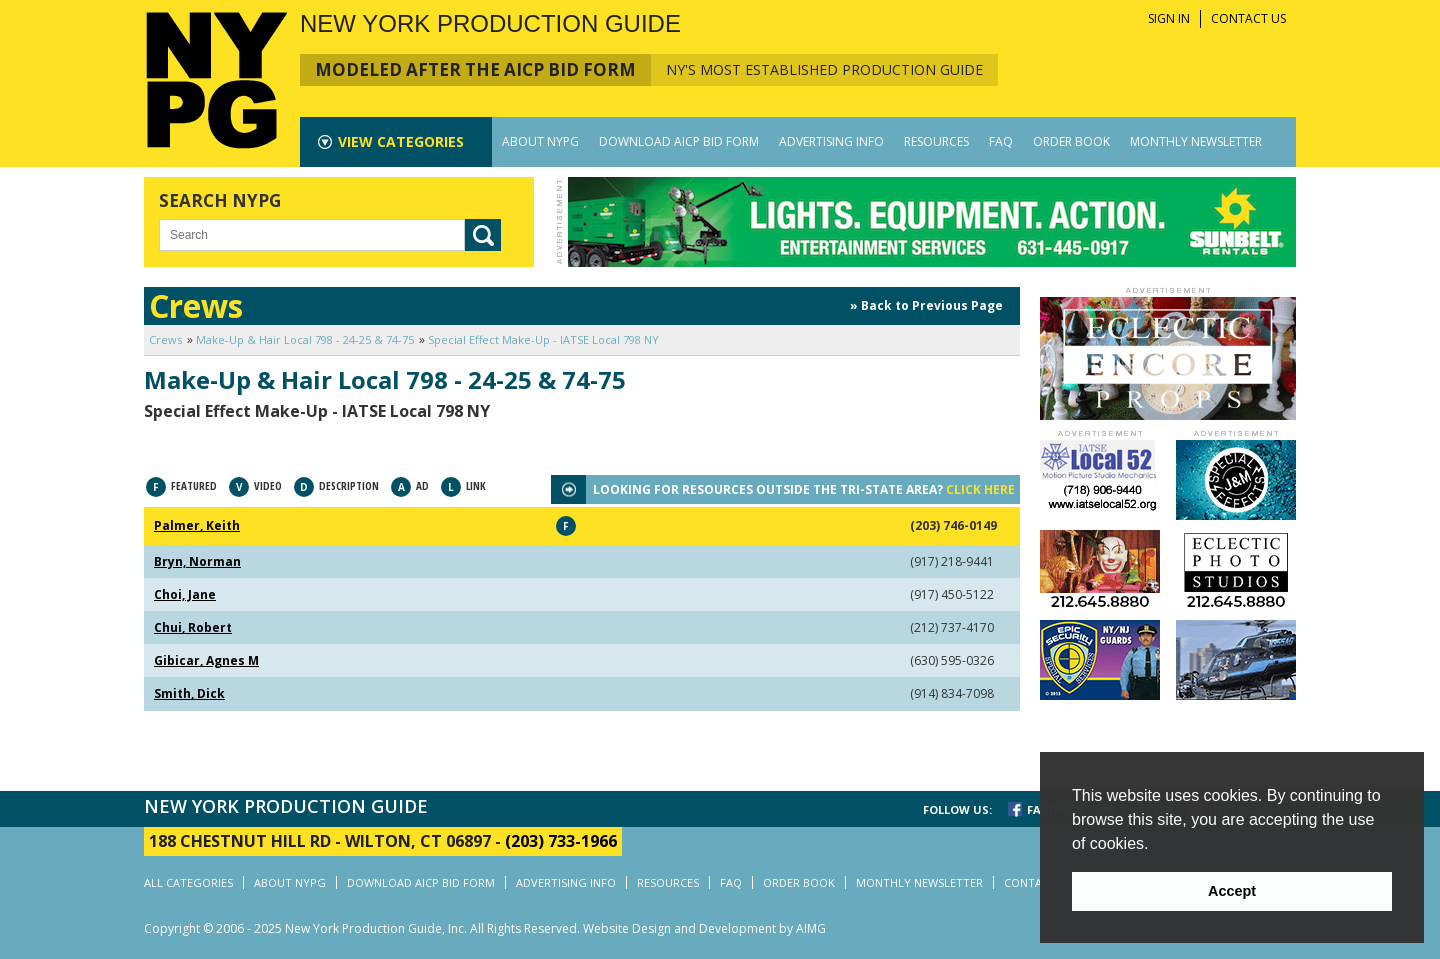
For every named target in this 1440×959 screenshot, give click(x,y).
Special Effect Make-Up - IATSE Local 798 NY (543, 339)
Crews (165, 339)
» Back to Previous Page (926, 305)
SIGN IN (1169, 18)
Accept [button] (1232, 891)
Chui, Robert (193, 627)
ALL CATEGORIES (188, 882)
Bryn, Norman (197, 561)
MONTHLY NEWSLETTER (1196, 141)
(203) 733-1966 (561, 841)
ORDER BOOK (1071, 141)
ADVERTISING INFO (831, 141)
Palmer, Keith (197, 525)
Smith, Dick (189, 693)
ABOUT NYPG (540, 141)
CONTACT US (1248, 18)
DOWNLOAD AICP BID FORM (679, 141)
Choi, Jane (185, 594)
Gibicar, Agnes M (206, 660)
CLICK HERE (980, 489)
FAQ (1001, 141)
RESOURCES (936, 141)
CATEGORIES (401, 141)
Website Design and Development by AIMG (704, 928)
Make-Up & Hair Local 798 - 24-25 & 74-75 (305, 339)
